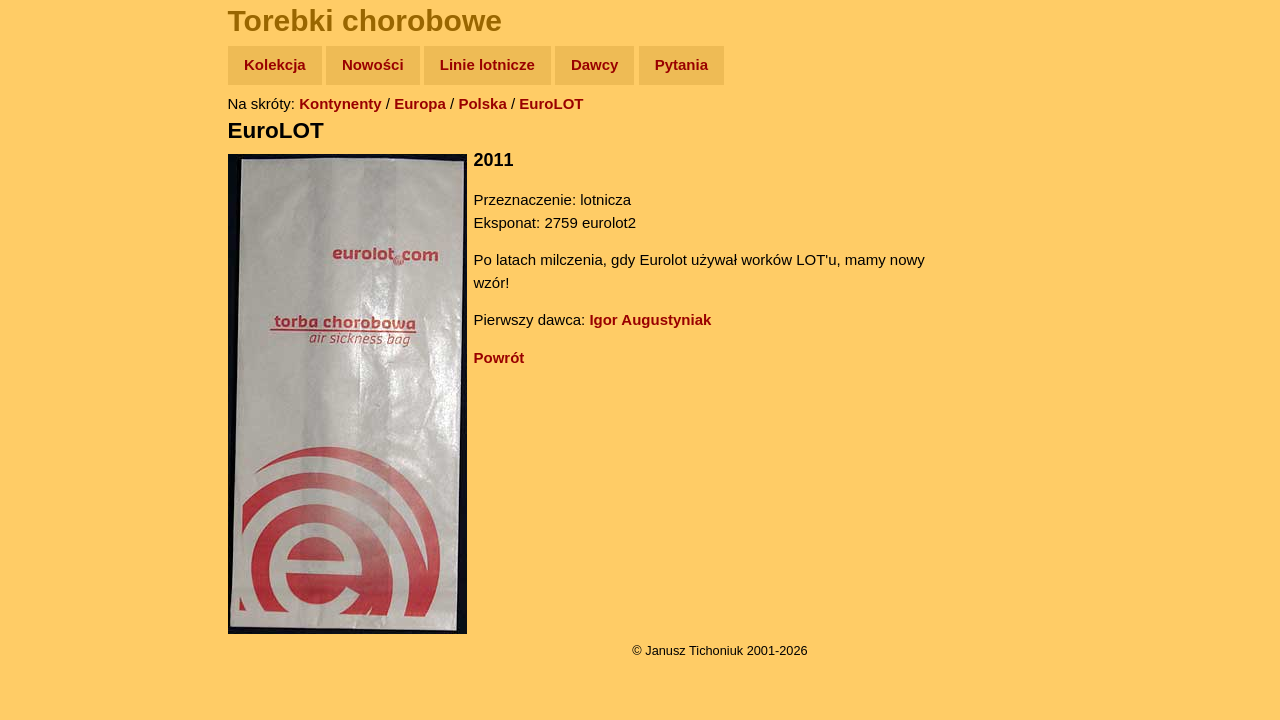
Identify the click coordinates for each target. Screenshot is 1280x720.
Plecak (57, 335)
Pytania (681, 64)
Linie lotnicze (487, 64)
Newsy (57, 219)
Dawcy (595, 64)
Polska (482, 103)
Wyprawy (66, 142)
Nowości (373, 64)
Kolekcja (275, 64)
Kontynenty (340, 103)
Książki (59, 258)
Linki (51, 373)
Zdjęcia (59, 181)
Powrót (499, 357)
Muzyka (60, 296)
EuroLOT (551, 103)
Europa (420, 103)
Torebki (60, 412)
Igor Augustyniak (650, 319)
